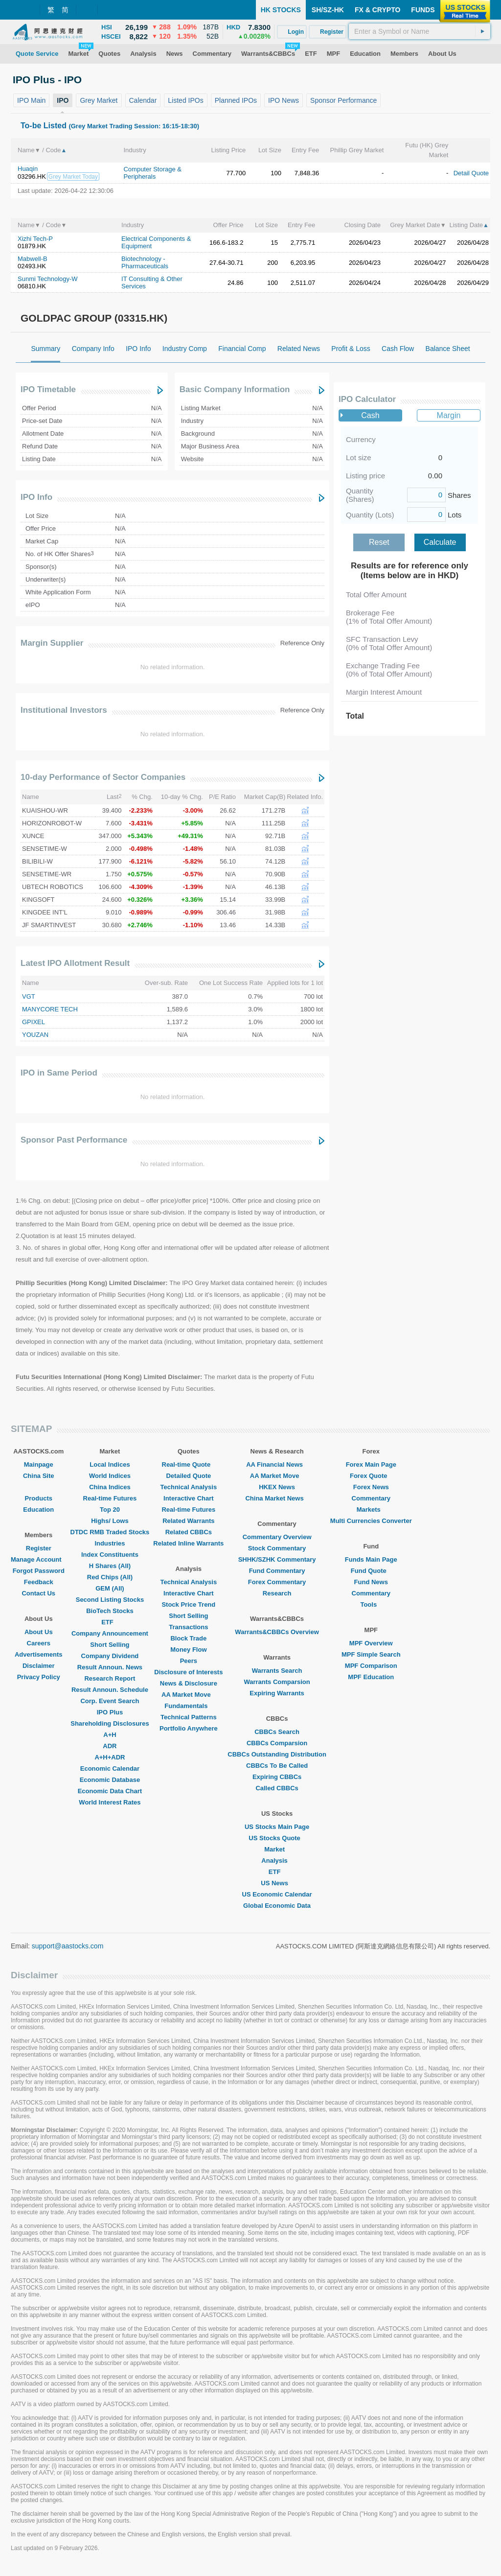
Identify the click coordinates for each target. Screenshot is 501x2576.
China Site (38, 1475)
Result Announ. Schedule (109, 1689)
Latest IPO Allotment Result (75, 963)
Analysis (276, 1860)
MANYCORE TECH (50, 1009)
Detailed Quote (188, 1475)
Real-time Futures (110, 1498)
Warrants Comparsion (277, 1682)
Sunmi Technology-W (48, 278)
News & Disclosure (188, 1683)
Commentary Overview (277, 1537)
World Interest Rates (109, 1802)
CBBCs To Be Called (277, 1765)
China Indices (110, 1487)
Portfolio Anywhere (188, 1728)
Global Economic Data (277, 1905)
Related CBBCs (188, 1532)
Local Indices (110, 1464)
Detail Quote (471, 173)
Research (277, 1593)
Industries (109, 1543)
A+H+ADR (109, 1757)
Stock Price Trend (188, 1604)
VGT (28, 996)
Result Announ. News (109, 1667)
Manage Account (39, 1559)
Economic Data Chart (110, 1791)
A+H (109, 1734)
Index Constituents (109, 1554)
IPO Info (36, 497)
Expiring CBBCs (276, 1776)
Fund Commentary (277, 1570)
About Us (38, 1632)
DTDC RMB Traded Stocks (110, 1532)
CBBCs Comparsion (277, 1743)
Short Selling (109, 1644)
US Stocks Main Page (277, 1826)
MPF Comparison (371, 1665)
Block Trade (188, 1638)
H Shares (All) (110, 1565)
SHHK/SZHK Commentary (277, 1559)
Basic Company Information (235, 389)
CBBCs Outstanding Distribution (277, 1754)
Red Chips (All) (110, 1577)
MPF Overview (371, 1643)
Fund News (371, 1582)
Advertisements (39, 1654)
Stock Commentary (277, 1548)
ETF (109, 1622)
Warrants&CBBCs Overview (277, 1632)
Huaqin (28, 168)
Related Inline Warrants (188, 1543)
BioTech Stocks (110, 1611)
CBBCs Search (276, 1731)
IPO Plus (110, 1712)
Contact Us (38, 1593)
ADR (109, 1746)
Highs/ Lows (110, 1520)
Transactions (188, 1627)
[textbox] (419, 31)
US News (277, 1883)
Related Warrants (188, 1520)
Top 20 (110, 1509)
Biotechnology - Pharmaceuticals (144, 262)
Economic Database (110, 1779)
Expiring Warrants (277, 1693)
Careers (38, 1643)
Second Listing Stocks (110, 1599)
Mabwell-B (32, 258)
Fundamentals (188, 1706)
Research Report (109, 1678)
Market (277, 1849)
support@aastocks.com (68, 1946)
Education (38, 1509)
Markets (371, 1509)
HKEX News (277, 1487)
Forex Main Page (371, 1464)
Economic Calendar (109, 1768)
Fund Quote (371, 1570)
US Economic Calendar (277, 1894)
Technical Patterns (188, 1717)
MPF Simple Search (371, 1654)
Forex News (371, 1487)
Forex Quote (371, 1475)
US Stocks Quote (277, 1838)
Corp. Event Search (109, 1701)
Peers (188, 1660)
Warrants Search (277, 1670)
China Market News (276, 1498)
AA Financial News (277, 1464)
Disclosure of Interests (188, 1672)
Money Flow (188, 1649)
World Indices (110, 1475)
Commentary (371, 1498)
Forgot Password (39, 1570)
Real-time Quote (189, 1464)
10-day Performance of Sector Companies (103, 777)
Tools (371, 1604)
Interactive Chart (188, 1498)
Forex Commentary (277, 1582)
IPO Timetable (48, 389)
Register (38, 1548)
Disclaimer (39, 1665)
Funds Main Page (371, 1559)
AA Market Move (188, 1694)
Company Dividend (110, 1656)
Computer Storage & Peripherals (152, 172)
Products (38, 1498)
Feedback (38, 1582)
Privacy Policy (38, 1677)
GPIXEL (33, 1022)
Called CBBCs (276, 1788)
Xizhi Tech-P (35, 238)
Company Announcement (109, 1633)
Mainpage (38, 1464)
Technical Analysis (188, 1487)
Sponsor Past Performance (74, 1140)
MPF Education (371, 1677)
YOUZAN (35, 1034)
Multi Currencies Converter (371, 1520)
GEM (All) (109, 1588)
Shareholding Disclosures (109, 1723)
